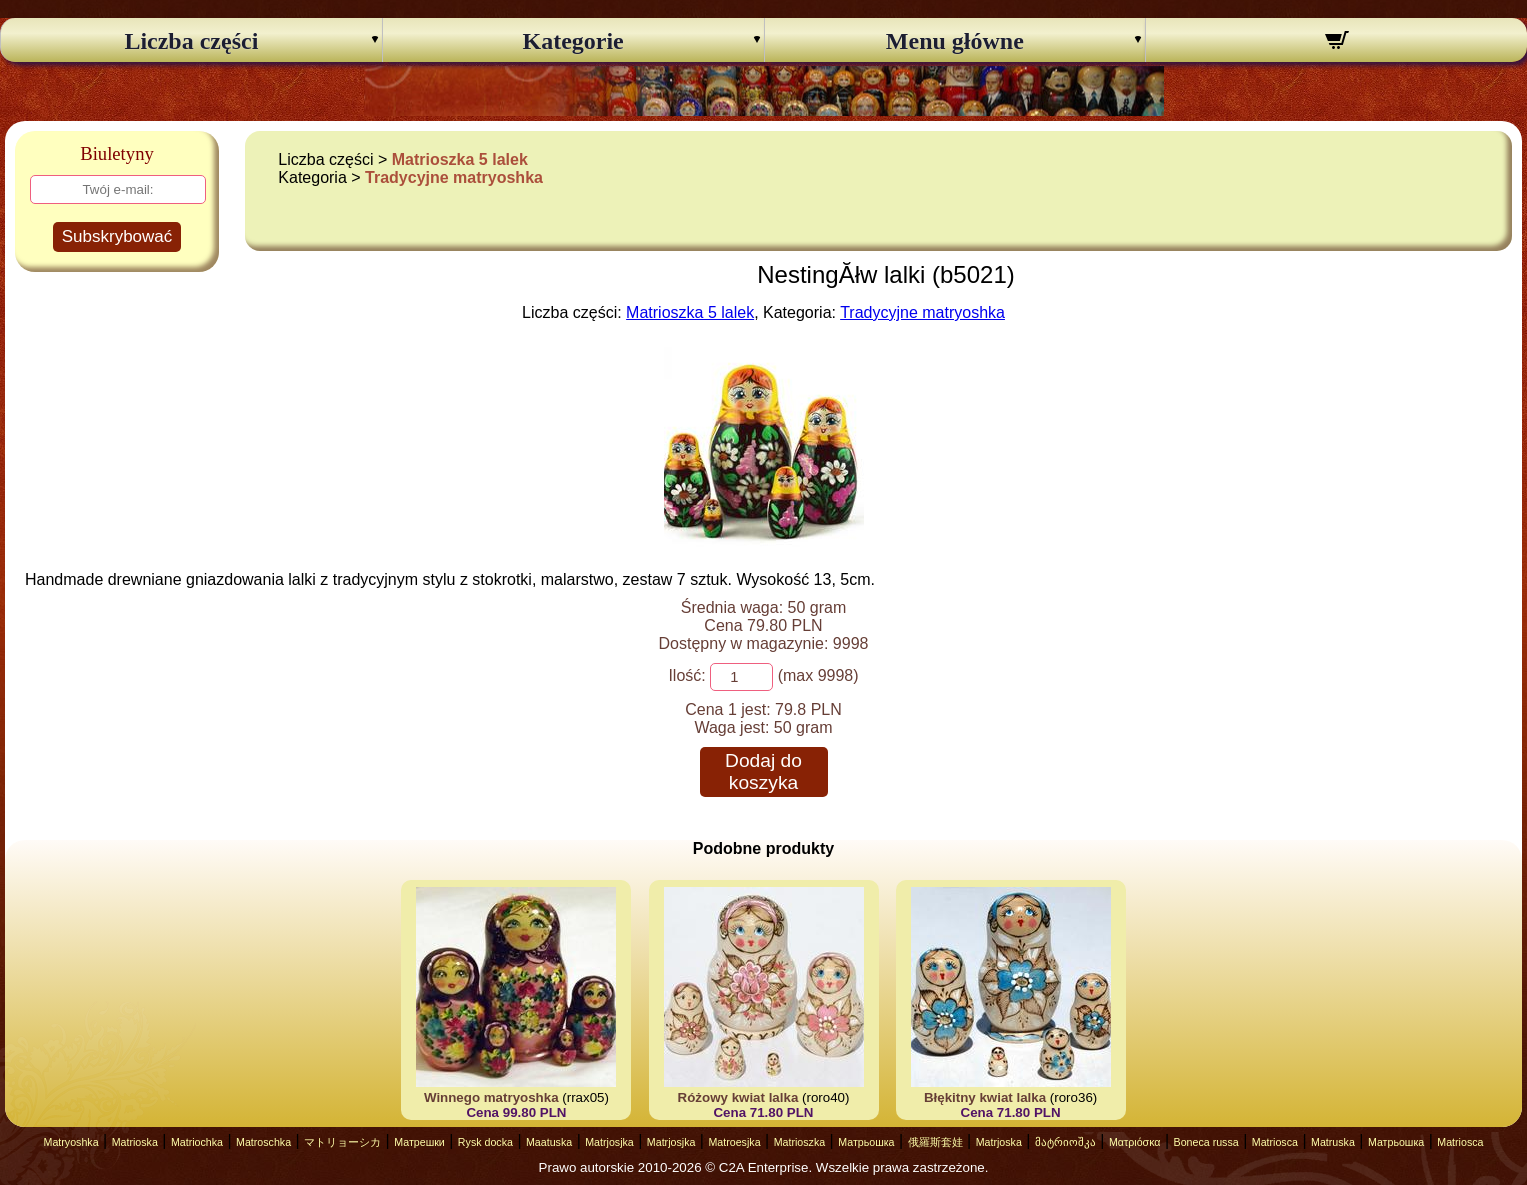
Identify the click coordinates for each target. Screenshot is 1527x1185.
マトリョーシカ (342, 1142)
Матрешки (419, 1142)
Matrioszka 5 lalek (460, 159)
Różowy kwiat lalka (738, 1097)
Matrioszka (800, 1142)
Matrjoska (999, 1142)
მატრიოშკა (1065, 1142)
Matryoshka (71, 1142)
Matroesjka (734, 1142)
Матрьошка (866, 1142)
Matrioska (135, 1142)
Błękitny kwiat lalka (985, 1097)
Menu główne (955, 41)
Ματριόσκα (1135, 1142)
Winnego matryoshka (491, 1097)
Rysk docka (485, 1142)
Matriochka (197, 1142)
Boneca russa (1206, 1142)
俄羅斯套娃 (935, 1142)
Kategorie (572, 41)
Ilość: (686, 675)
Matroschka (263, 1142)
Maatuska (549, 1142)
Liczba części (191, 41)
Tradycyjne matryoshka (454, 177)
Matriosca (1275, 1142)
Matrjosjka (609, 1142)
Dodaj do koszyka (763, 771)
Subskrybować (117, 236)
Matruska (1333, 1142)
